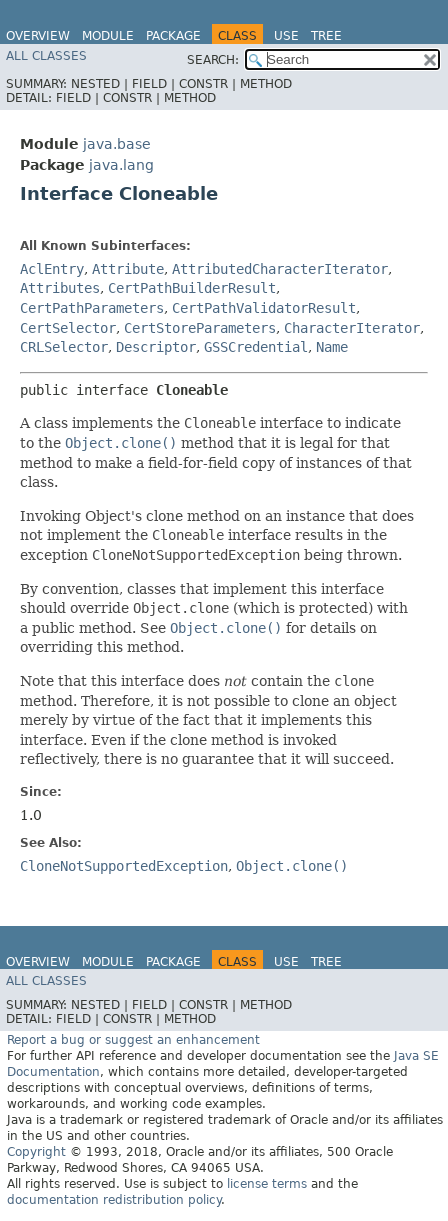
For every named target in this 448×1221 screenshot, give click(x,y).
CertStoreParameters (200, 328)
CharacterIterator (352, 328)
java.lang (121, 165)
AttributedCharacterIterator (280, 269)
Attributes (60, 288)
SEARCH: (213, 60)
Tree (326, 36)
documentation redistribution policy (114, 1200)
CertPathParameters (92, 308)
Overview (38, 36)
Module (108, 36)
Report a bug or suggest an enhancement (133, 1040)
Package (173, 36)
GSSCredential (256, 347)
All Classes (46, 56)
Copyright (36, 1152)
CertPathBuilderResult (192, 288)
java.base (117, 144)
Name (332, 347)
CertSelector (68, 328)
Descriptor (156, 347)
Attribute (128, 269)
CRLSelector (64, 347)
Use (286, 36)
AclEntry (52, 269)
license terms (267, 1184)
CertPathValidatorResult (264, 308)
